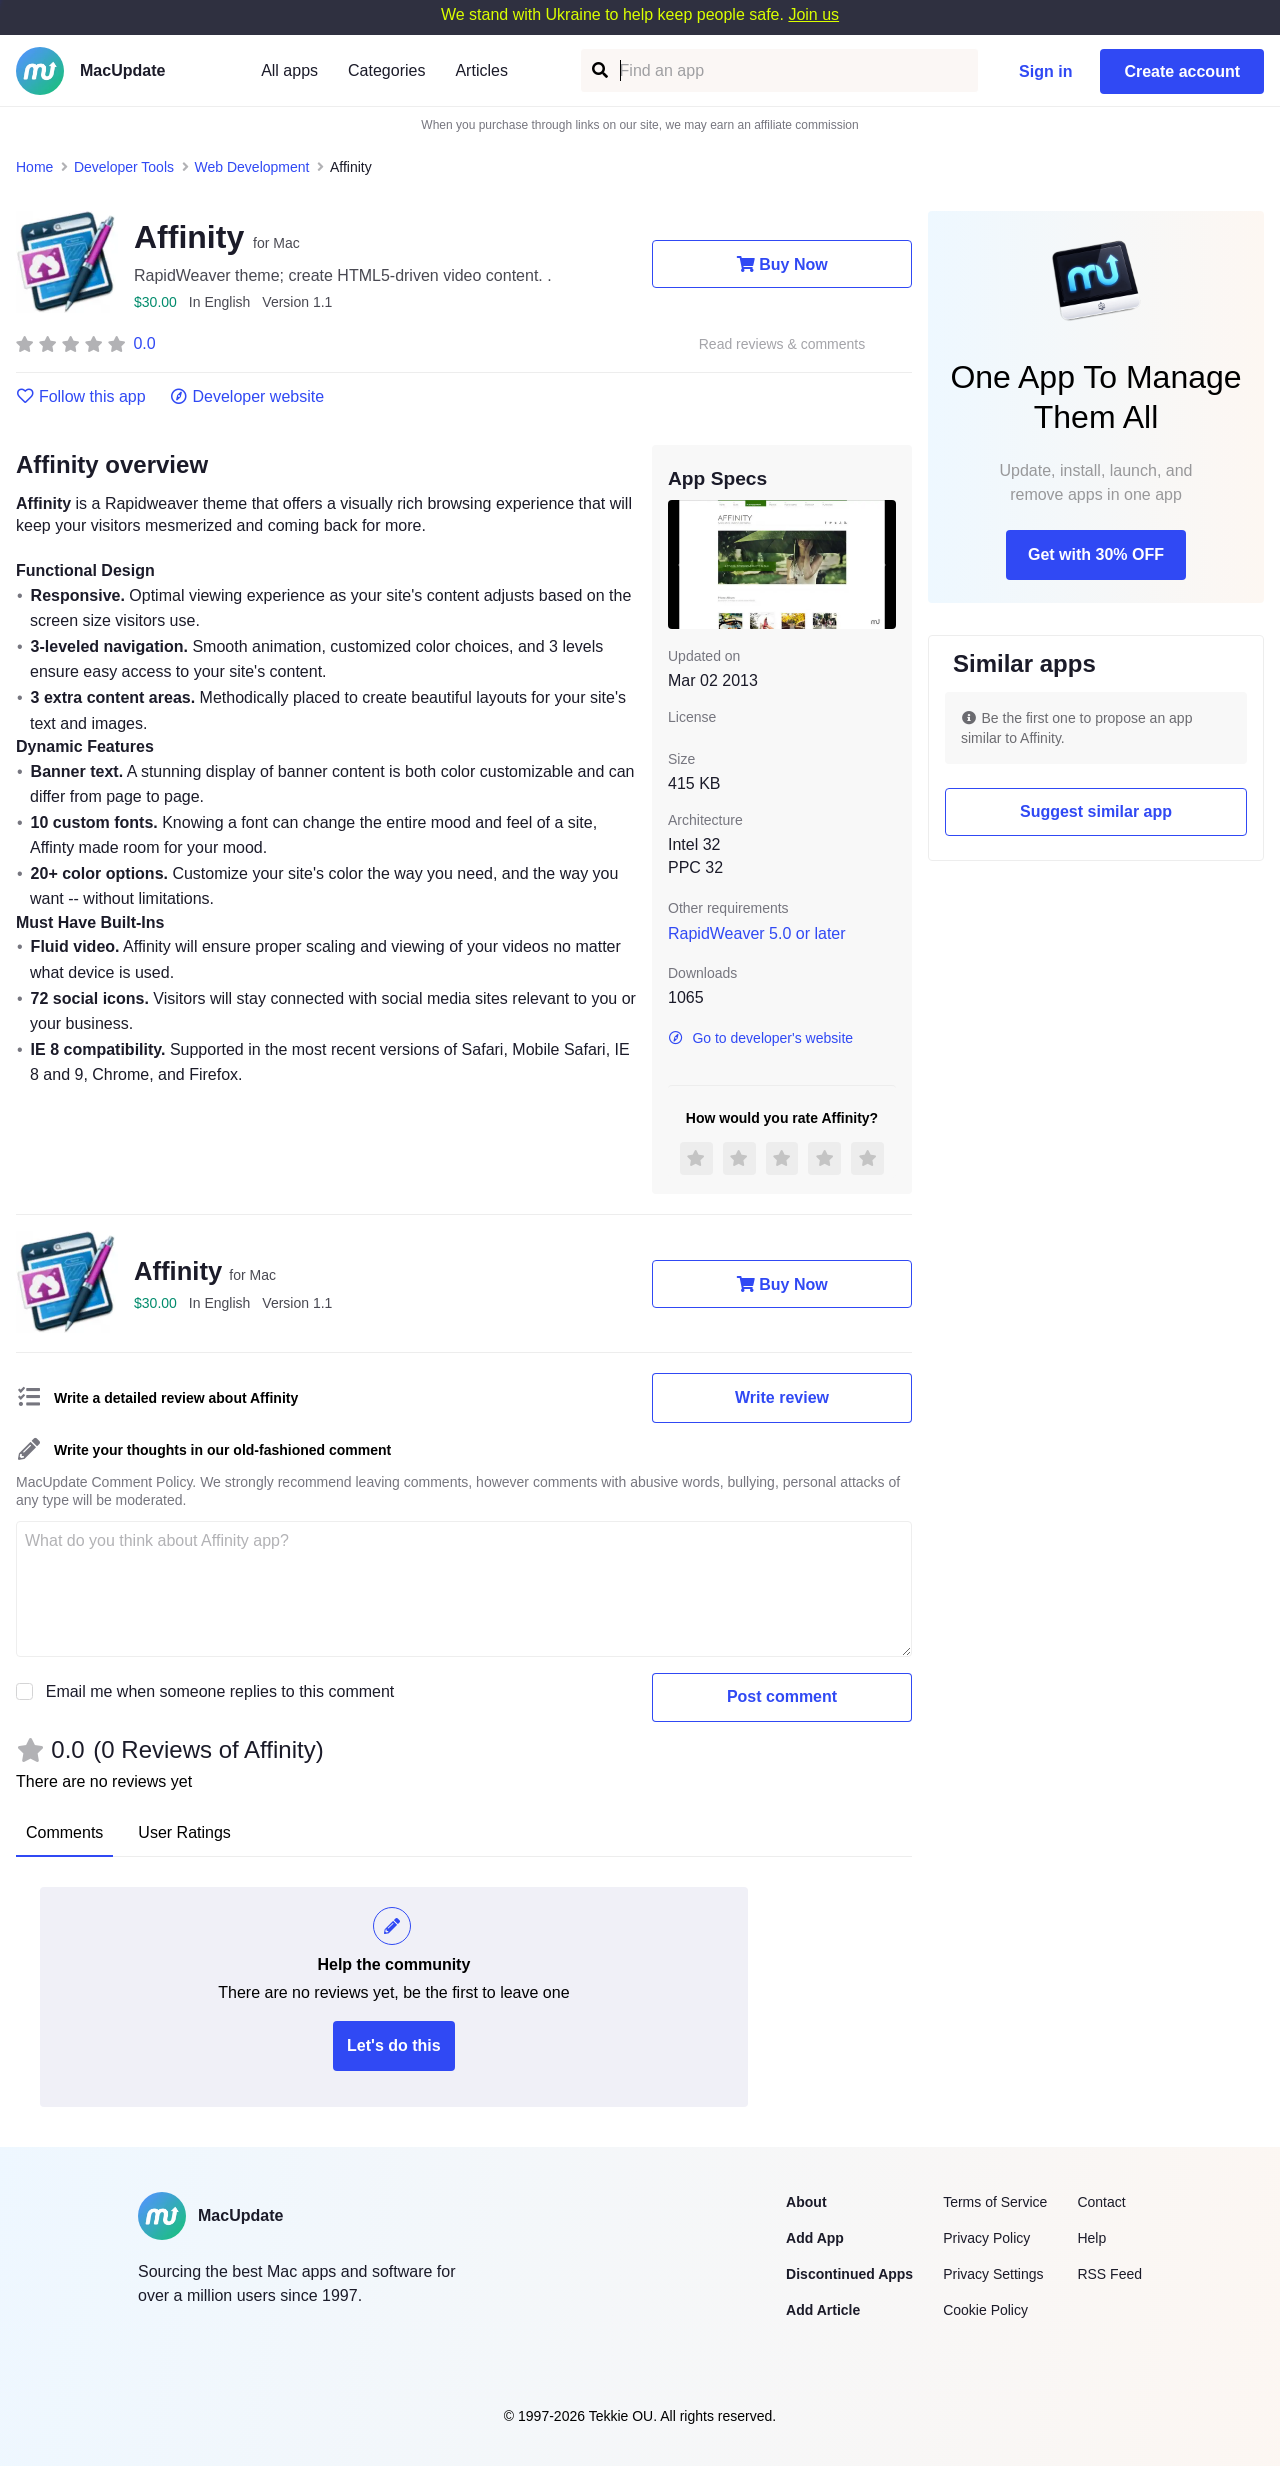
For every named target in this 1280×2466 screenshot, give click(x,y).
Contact (1101, 2202)
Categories (386, 70)
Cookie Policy (985, 2310)
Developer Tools (124, 167)
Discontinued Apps (849, 2274)
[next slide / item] (882, 564)
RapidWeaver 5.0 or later (757, 933)
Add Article (823, 2310)
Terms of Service (995, 2202)
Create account (1182, 71)
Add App (815, 2238)
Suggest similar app (1096, 811)
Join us (813, 14)
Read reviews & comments (782, 344)
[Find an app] (598, 70)
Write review (782, 1397)
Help (1091, 2238)
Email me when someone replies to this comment (220, 1691)
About (806, 2202)
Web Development (252, 167)
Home (34, 167)
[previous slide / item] (682, 564)
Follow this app (81, 397)
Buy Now (781, 264)
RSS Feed (1109, 2274)
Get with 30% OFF (1096, 554)
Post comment (782, 1696)
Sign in (1045, 71)
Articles (481, 70)
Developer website (247, 397)
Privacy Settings (993, 2274)
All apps (289, 70)
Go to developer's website (760, 1038)
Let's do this (394, 2045)
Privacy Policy (986, 2238)
